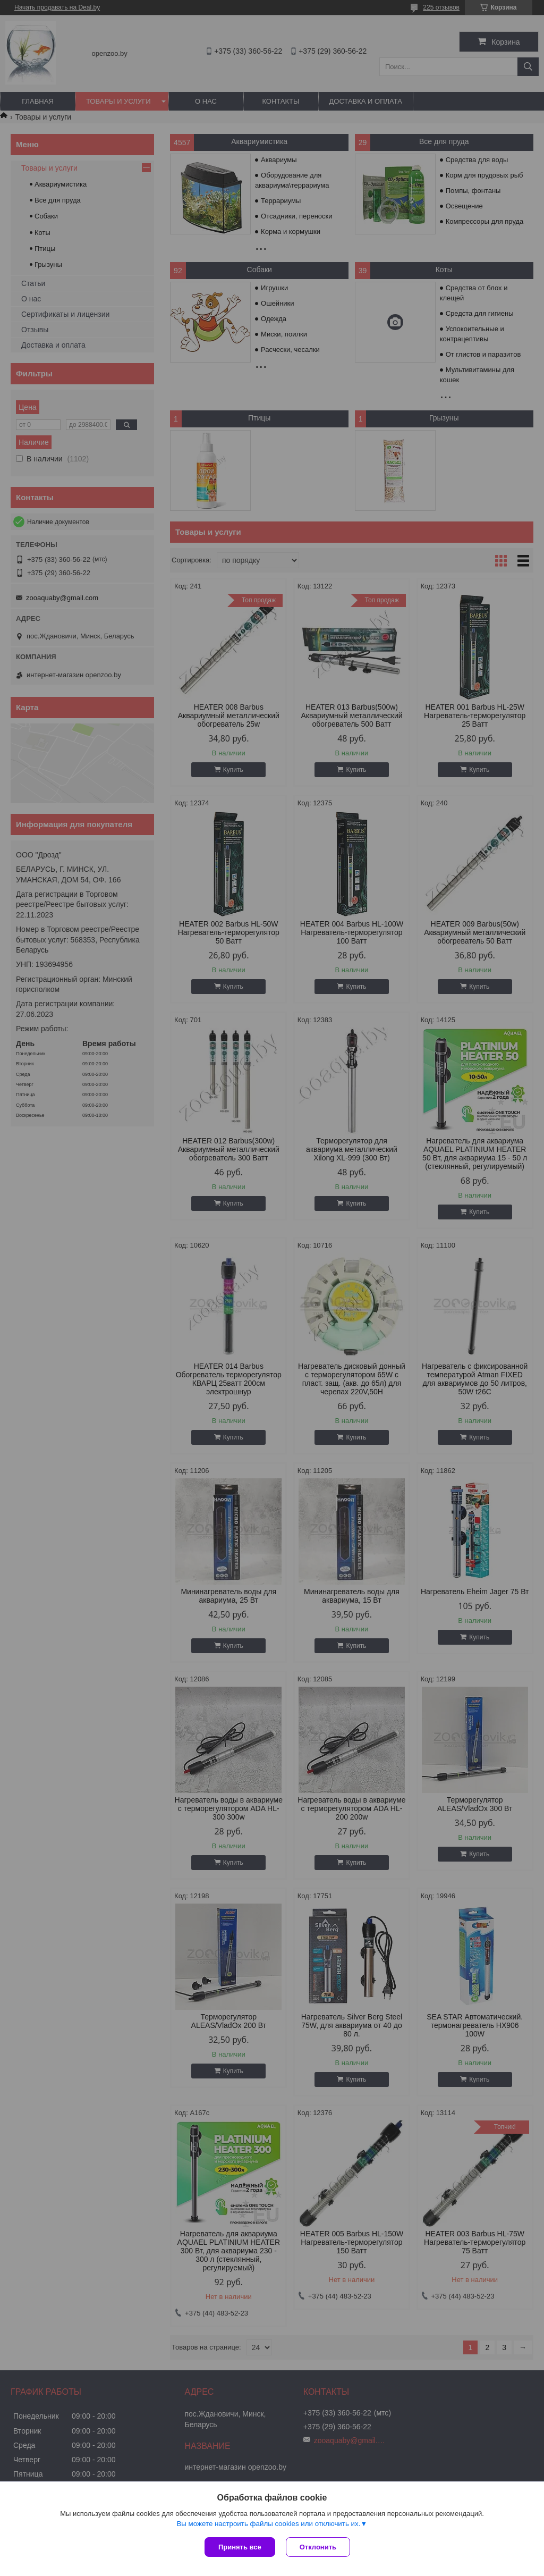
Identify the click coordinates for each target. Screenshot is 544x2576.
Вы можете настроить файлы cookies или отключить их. (268, 2524)
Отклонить (318, 2547)
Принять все (239, 2547)
